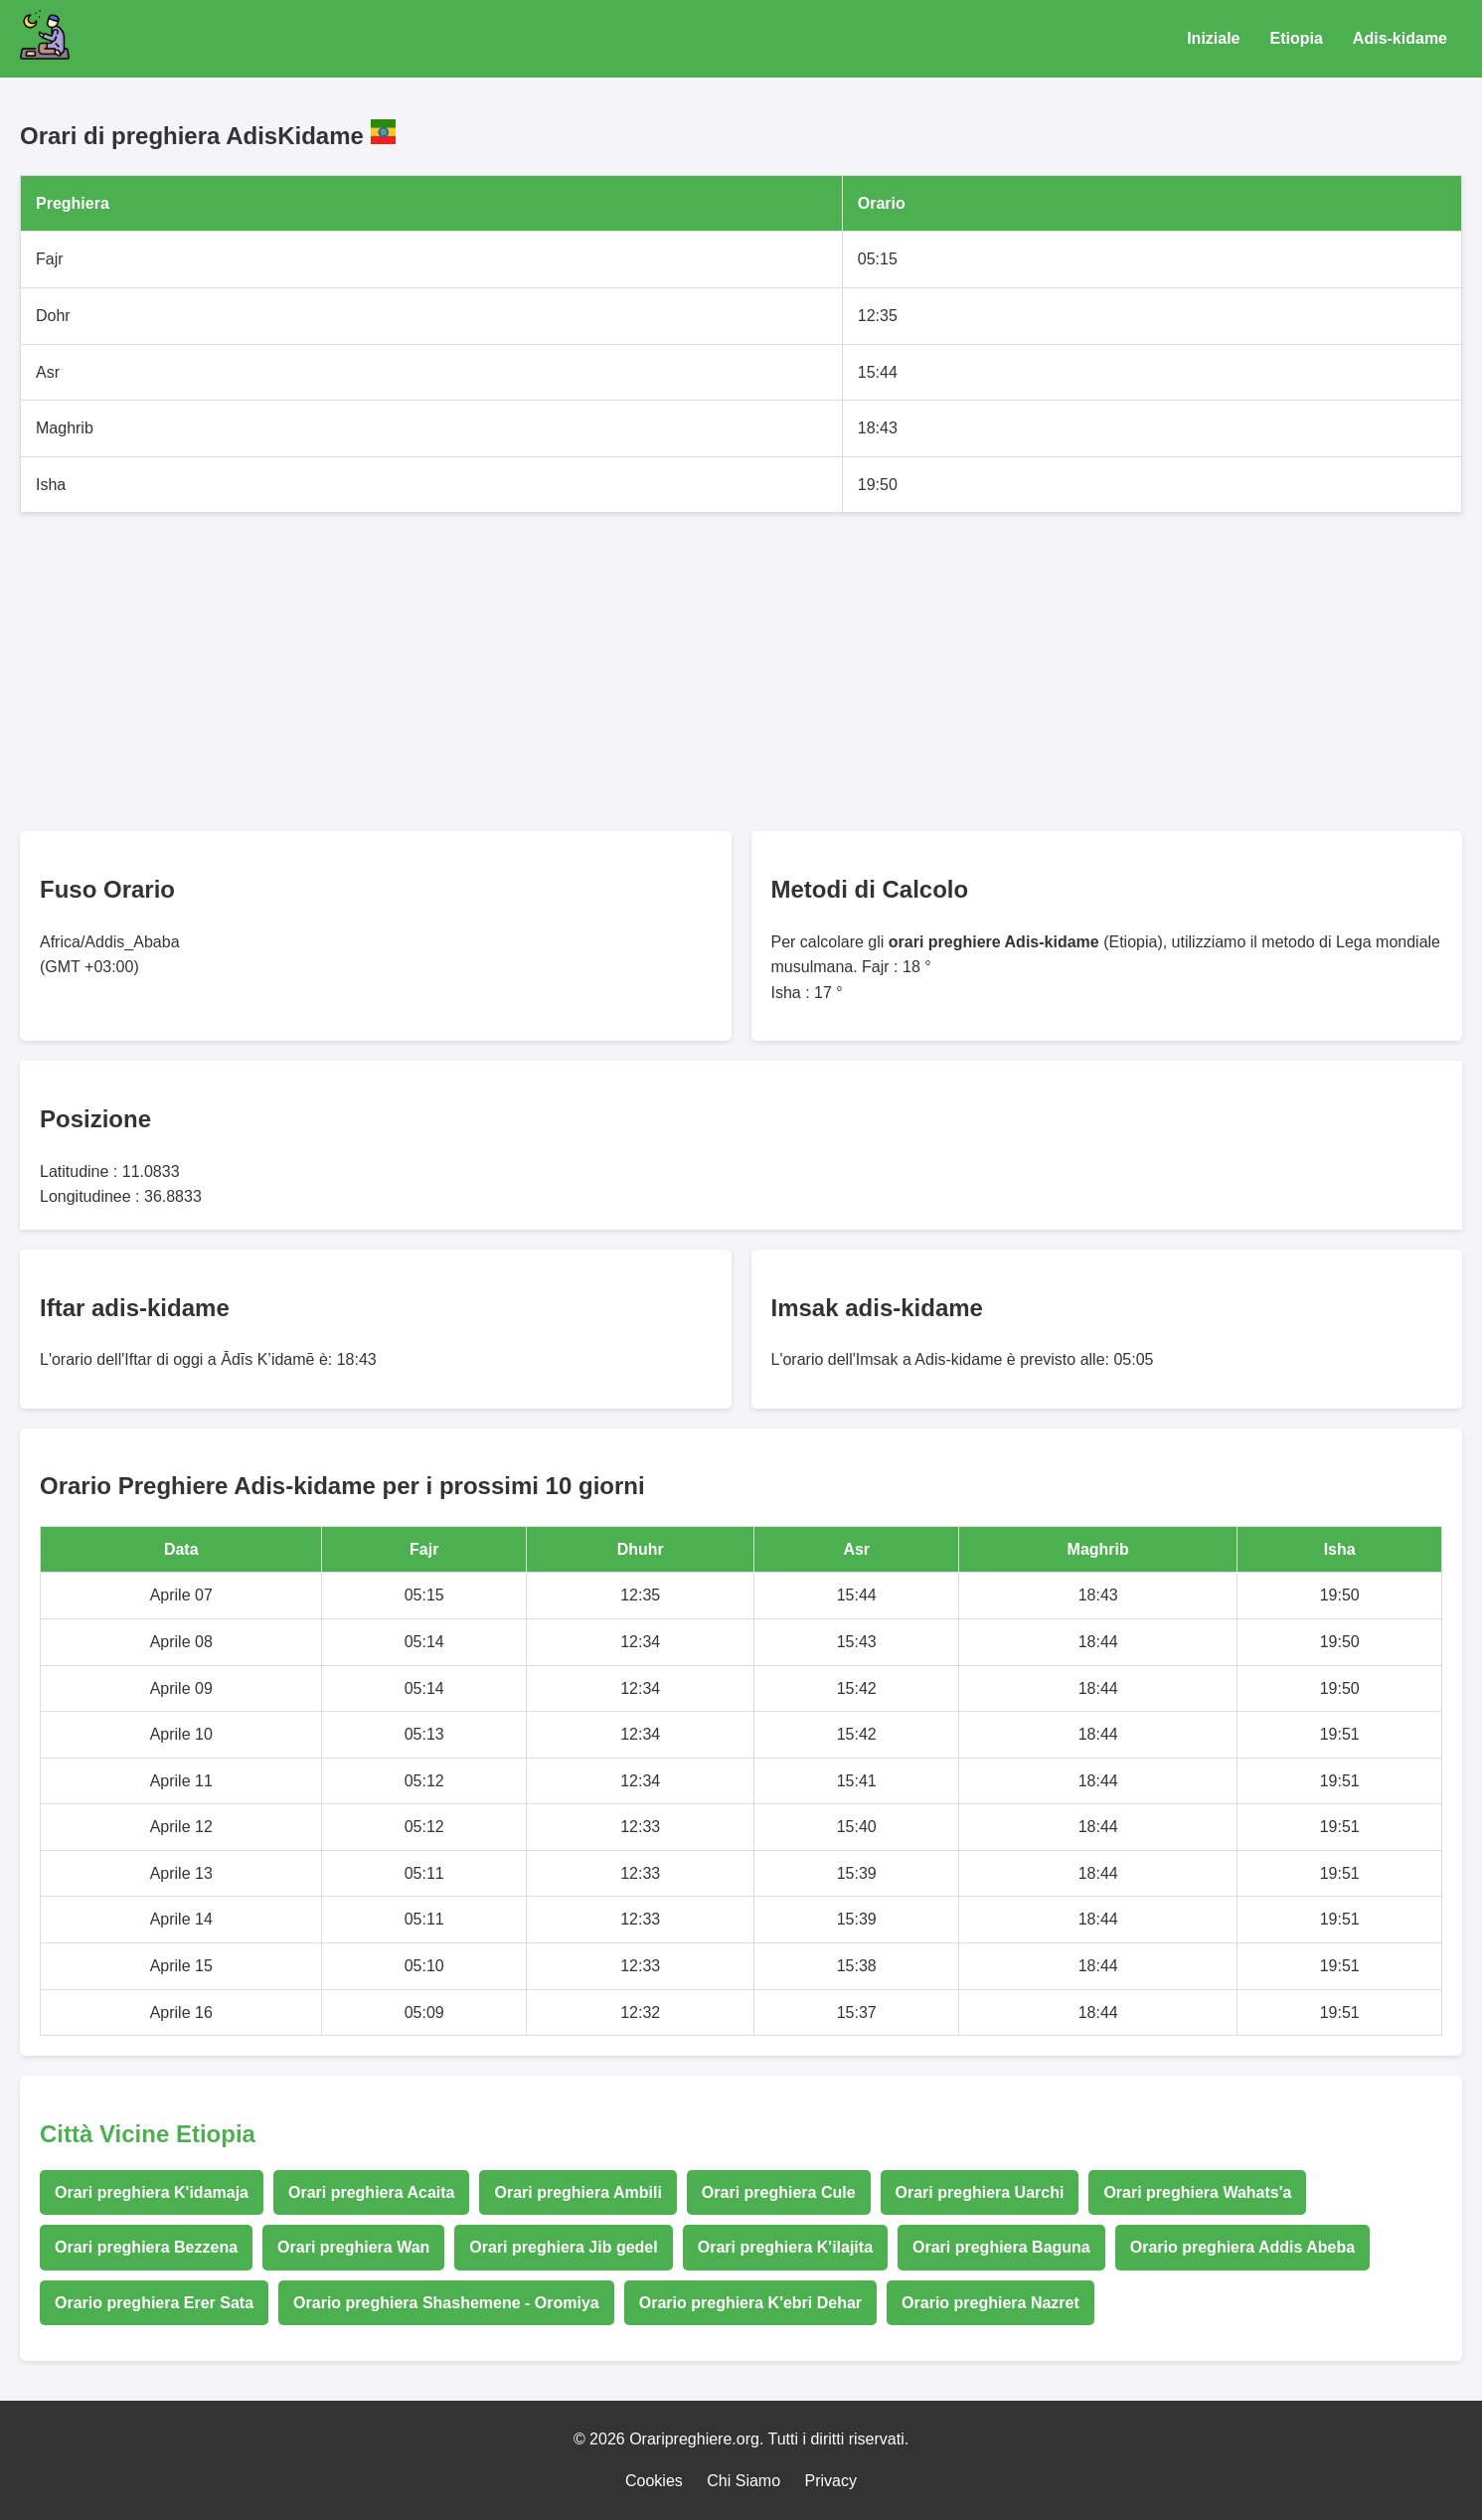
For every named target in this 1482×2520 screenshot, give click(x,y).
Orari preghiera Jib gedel (563, 2247)
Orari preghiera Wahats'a (1197, 2192)
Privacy (831, 2480)
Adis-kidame (1400, 38)
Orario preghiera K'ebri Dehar (750, 2302)
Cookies (654, 2480)
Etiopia (1296, 38)
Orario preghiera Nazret (990, 2302)
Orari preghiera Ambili (577, 2192)
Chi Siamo (743, 2480)
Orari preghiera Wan (353, 2247)
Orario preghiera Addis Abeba (1242, 2247)
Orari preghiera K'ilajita (785, 2247)
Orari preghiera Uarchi (980, 2192)
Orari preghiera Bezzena (146, 2247)
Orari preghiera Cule (779, 2192)
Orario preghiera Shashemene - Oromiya (446, 2302)
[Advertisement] (616, 672)
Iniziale (1213, 38)
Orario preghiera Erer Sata (154, 2302)
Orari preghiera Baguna (1001, 2247)
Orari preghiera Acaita (371, 2192)
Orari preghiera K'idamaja (151, 2192)
